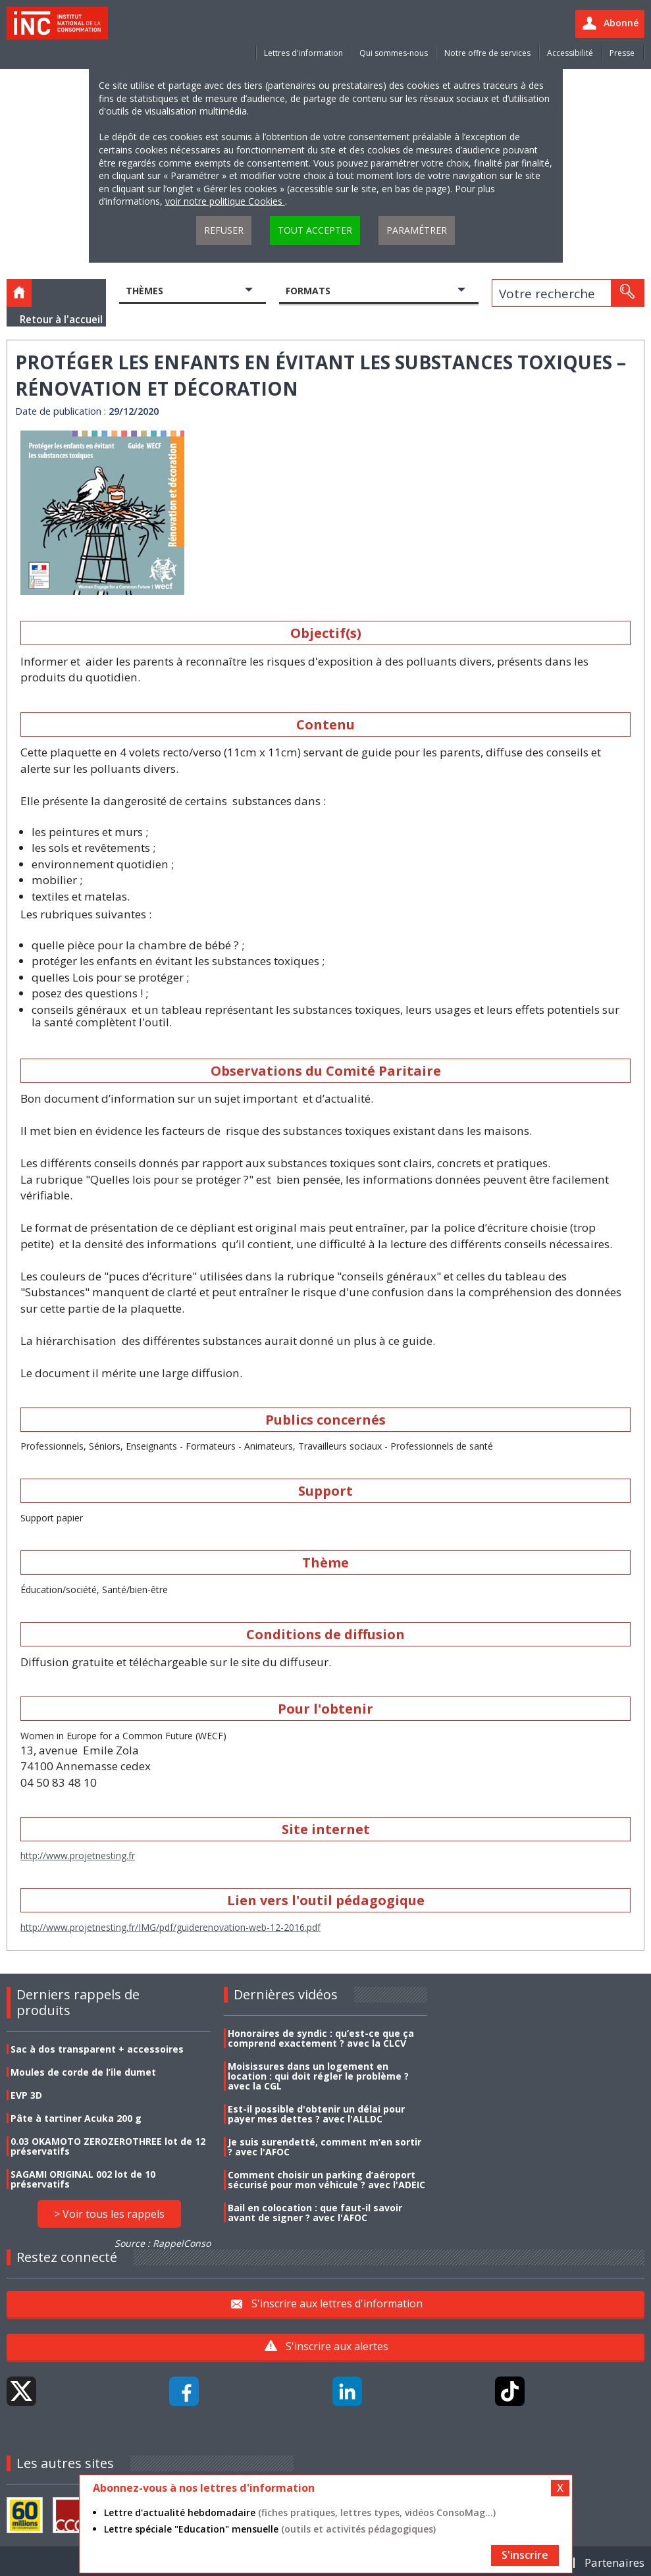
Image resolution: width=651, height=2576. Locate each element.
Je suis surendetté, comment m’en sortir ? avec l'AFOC (324, 2147)
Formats (308, 290)
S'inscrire (525, 2555)
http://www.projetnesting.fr (77, 1855)
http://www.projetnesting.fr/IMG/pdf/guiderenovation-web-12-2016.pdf (170, 1927)
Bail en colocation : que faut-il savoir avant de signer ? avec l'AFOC (315, 2212)
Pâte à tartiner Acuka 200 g (76, 2118)
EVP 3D (26, 2095)
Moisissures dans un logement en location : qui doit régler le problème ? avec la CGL (318, 2076)
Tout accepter (315, 230)
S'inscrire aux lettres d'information (337, 2303)
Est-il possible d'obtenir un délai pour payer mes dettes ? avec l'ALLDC (316, 2114)
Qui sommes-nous (393, 53)
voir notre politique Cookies (225, 201)
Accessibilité (570, 53)
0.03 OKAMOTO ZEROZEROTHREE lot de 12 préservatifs (108, 2146)
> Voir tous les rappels (109, 2214)
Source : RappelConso (163, 2243)
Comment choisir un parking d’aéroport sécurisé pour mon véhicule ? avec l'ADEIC (326, 2180)
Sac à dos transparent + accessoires (97, 2049)
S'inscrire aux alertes (337, 2346)
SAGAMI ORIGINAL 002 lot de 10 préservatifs (83, 2179)
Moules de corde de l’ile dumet (83, 2072)
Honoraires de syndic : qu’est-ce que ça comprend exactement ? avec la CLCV (321, 2038)
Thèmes (144, 290)
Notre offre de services (487, 53)
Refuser (224, 230)
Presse (622, 53)
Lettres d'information (303, 53)
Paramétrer (416, 230)
